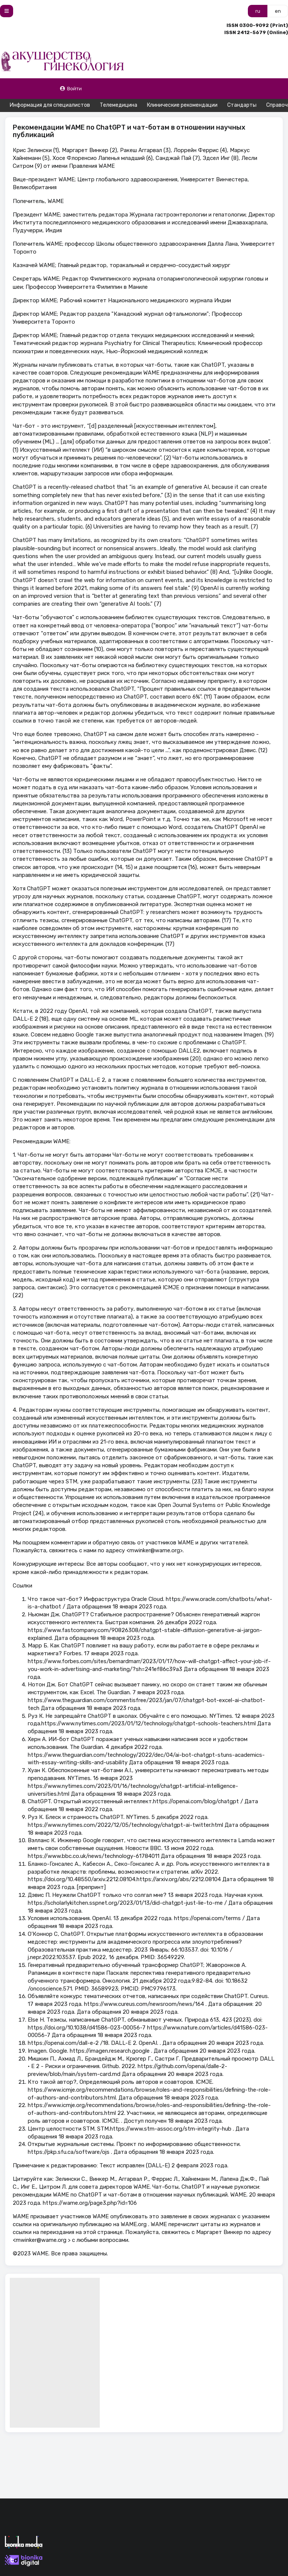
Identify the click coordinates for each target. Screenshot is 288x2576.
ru (257, 11)
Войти (71, 88)
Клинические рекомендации (182, 105)
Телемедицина (118, 105)
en (278, 11)
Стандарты (241, 105)
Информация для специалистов (50, 105)
